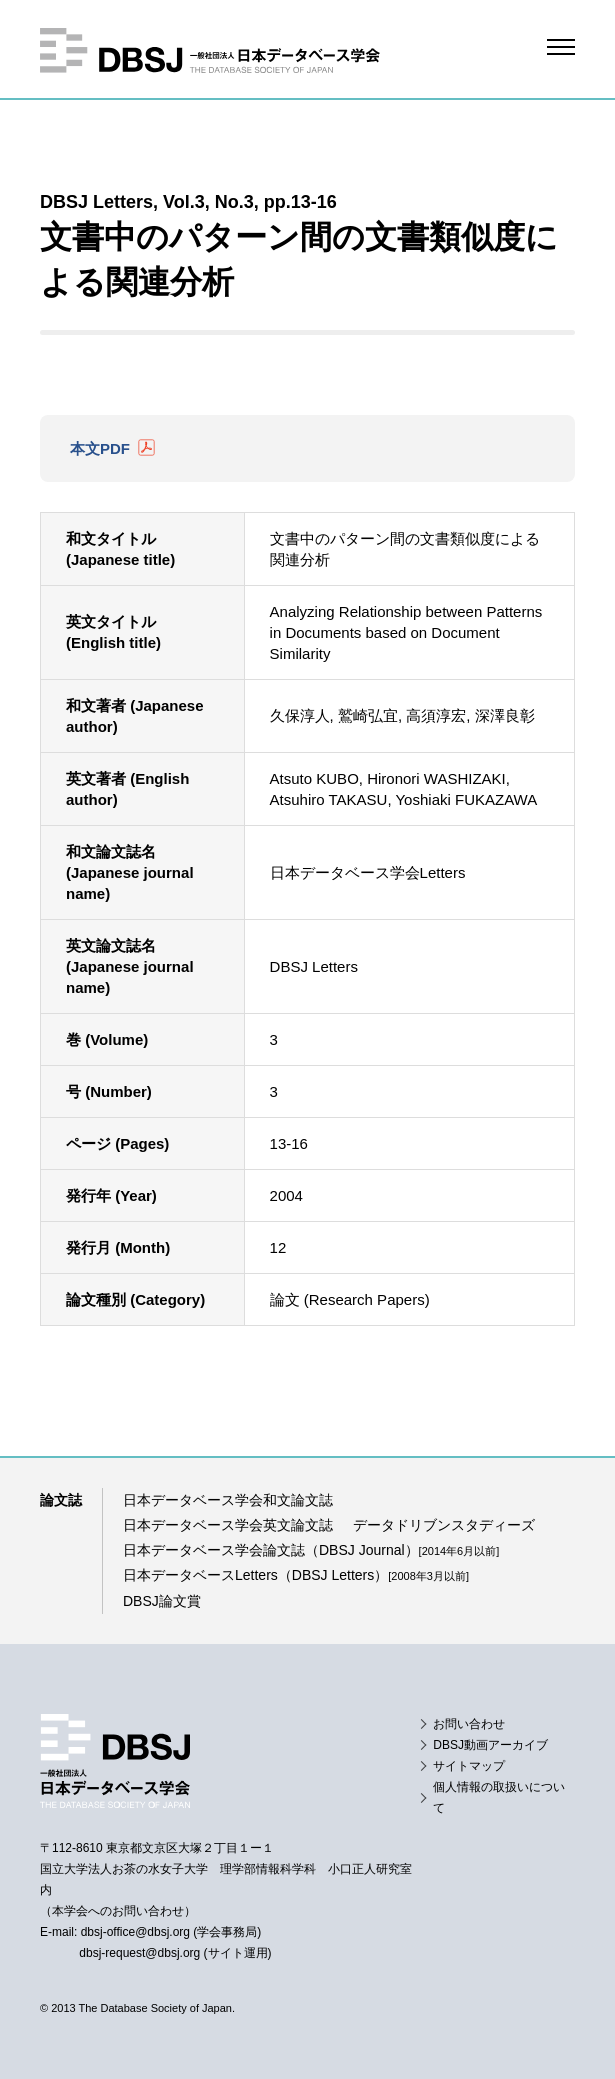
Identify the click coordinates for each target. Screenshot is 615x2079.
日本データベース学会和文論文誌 (228, 1500)
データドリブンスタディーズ (444, 1525)
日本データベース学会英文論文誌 (228, 1525)
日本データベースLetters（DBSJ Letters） (296, 1575)
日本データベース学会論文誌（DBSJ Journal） (311, 1550)
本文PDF (100, 448)
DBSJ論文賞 (162, 1601)
